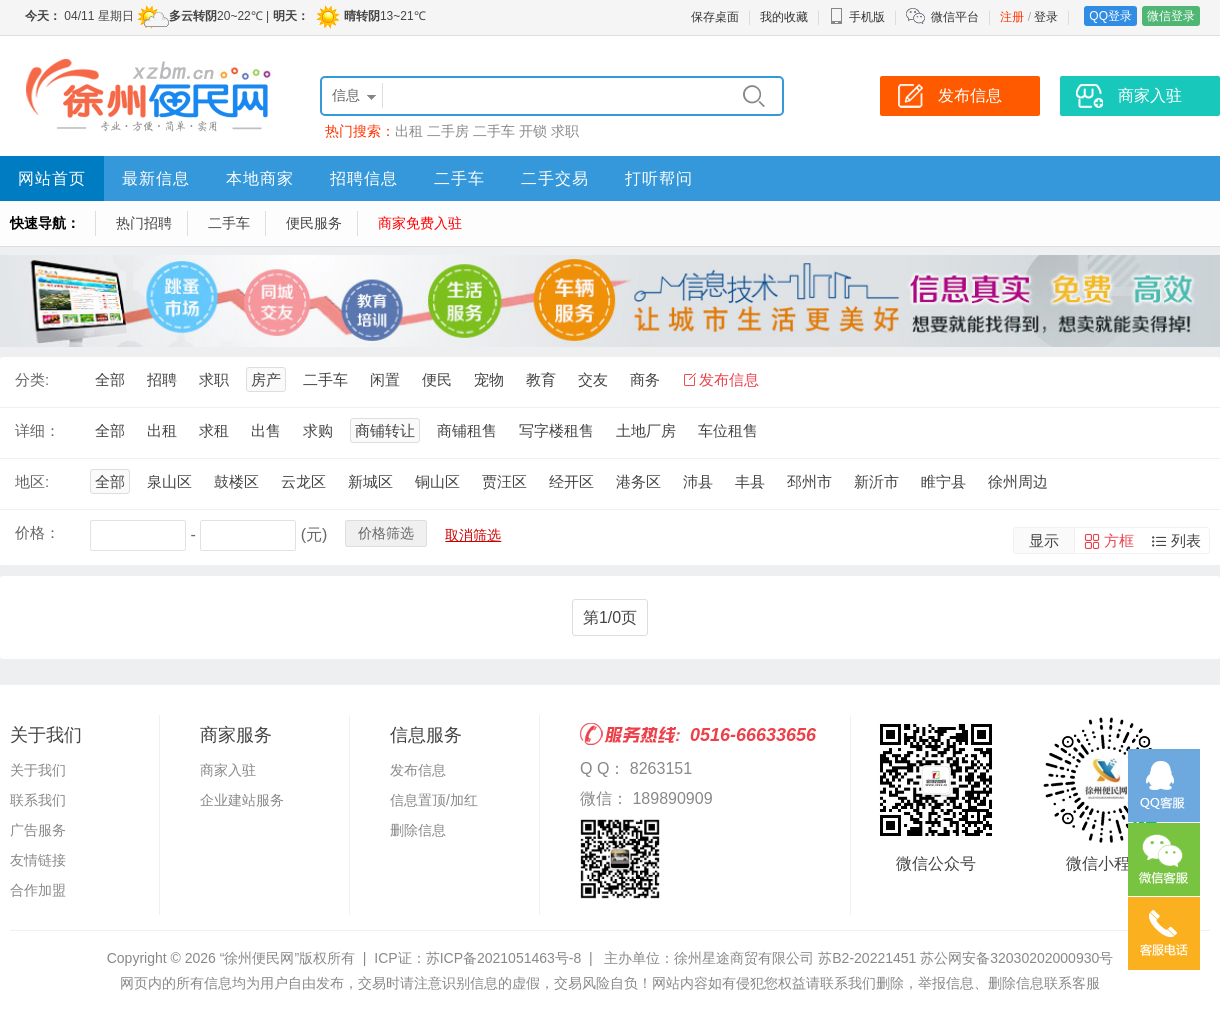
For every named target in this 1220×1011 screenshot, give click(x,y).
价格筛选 (386, 533)
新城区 (370, 481)
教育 (541, 379)
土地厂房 (646, 430)
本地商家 (260, 178)
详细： (37, 430)
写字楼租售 (556, 430)
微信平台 (955, 17)
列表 (1186, 540)
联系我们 (38, 800)
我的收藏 (784, 17)
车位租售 (728, 430)
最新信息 (156, 178)
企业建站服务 (242, 800)
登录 (1046, 17)
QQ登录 (1110, 16)
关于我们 (38, 770)
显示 (1044, 540)
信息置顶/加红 (434, 800)
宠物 (489, 379)
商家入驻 (228, 770)
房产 (266, 379)
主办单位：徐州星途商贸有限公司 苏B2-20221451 (760, 958)
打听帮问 (659, 178)
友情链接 (38, 860)
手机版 (857, 17)
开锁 (533, 131)
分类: (32, 379)
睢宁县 (943, 481)
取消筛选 (473, 535)
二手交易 (555, 178)
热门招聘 (144, 223)
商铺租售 (467, 430)
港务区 (638, 481)
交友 (593, 379)
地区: (32, 481)
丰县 (750, 481)
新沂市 (876, 481)
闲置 (385, 379)
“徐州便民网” (259, 958)
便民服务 (314, 223)
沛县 (698, 481)
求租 (214, 430)
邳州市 (809, 481)
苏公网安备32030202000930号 (1016, 958)
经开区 (571, 481)
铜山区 (437, 481)
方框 (1119, 540)
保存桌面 (715, 17)
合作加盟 (38, 890)
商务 (645, 379)
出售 (266, 430)
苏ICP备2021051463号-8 (504, 958)
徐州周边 (1018, 481)
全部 (110, 379)
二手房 (448, 131)
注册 (1012, 17)
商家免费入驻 (420, 223)
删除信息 (418, 830)
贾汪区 (504, 481)
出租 (409, 131)
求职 (565, 131)
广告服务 (38, 830)
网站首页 (52, 178)
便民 (437, 379)
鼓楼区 (236, 481)
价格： (37, 532)
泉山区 (169, 481)
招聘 (162, 379)
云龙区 (303, 481)
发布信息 (729, 379)
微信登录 (1171, 16)
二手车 (494, 131)
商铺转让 (385, 430)
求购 (318, 430)
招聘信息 (364, 178)
